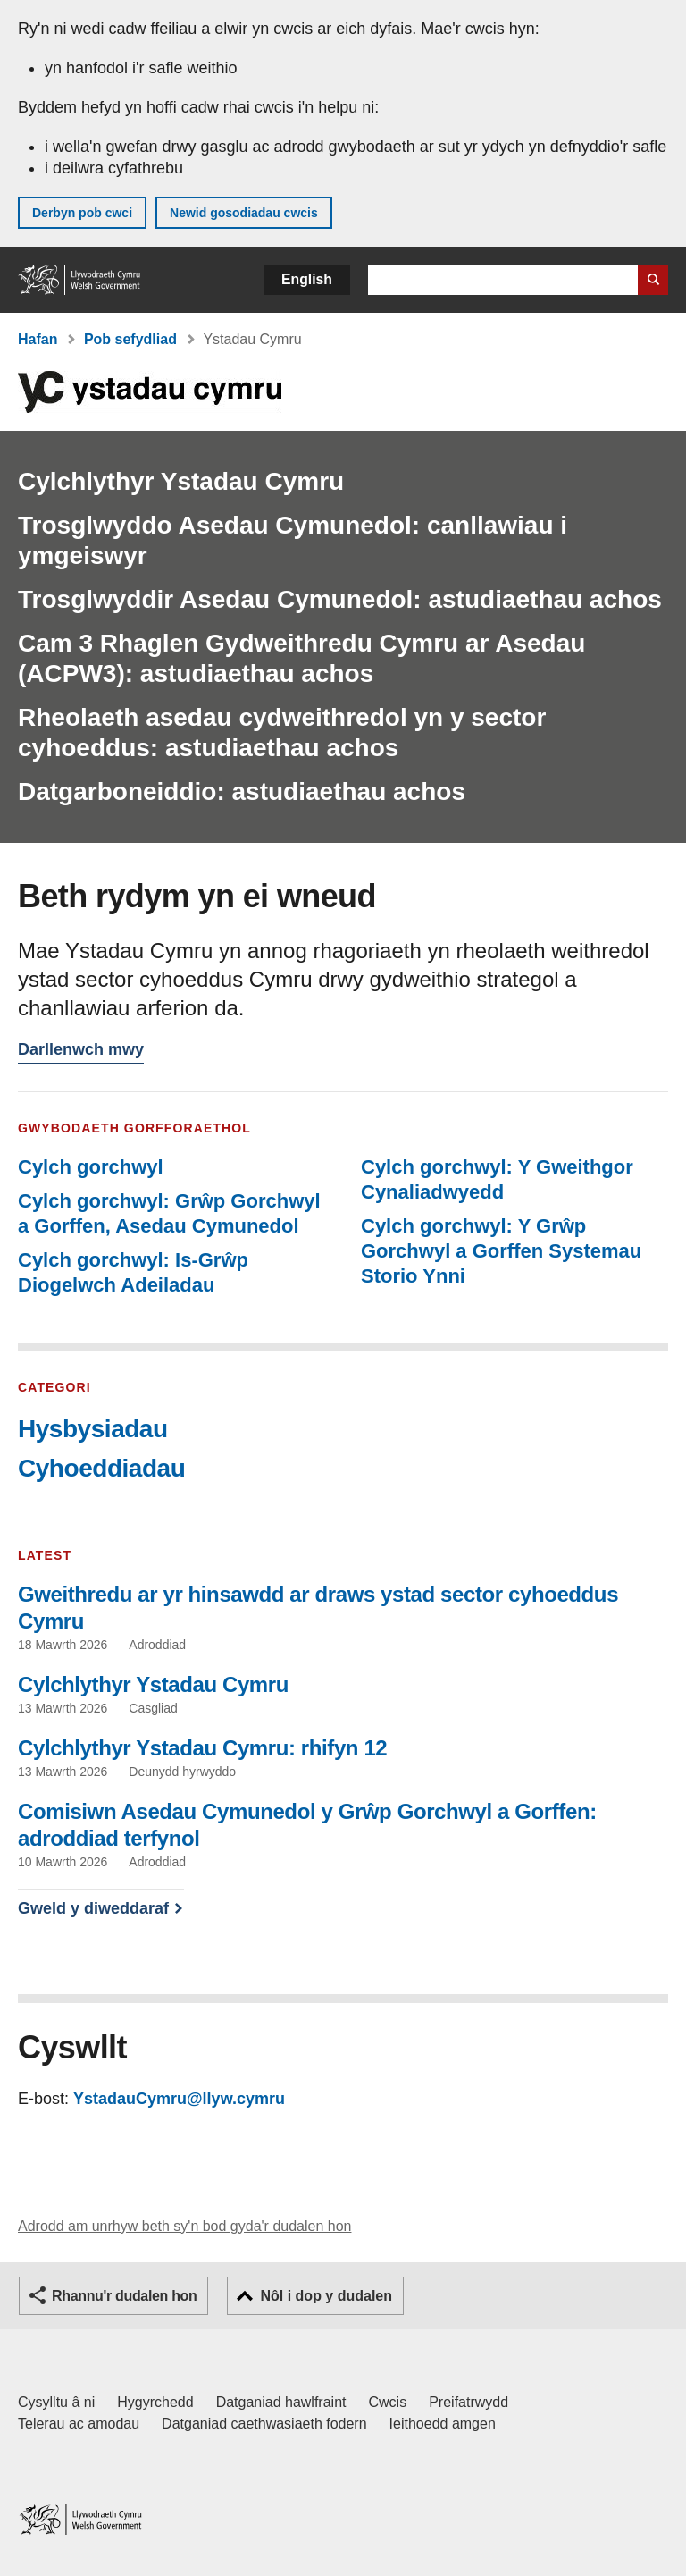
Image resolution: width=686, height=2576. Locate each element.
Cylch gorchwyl (90, 1167)
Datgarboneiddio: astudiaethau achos (241, 791)
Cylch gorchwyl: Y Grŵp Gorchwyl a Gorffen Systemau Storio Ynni (501, 1251)
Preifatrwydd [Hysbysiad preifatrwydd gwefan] (468, 2402)
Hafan (37, 339)
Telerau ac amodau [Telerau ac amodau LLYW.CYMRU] (78, 2423)
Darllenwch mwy (81, 1052)
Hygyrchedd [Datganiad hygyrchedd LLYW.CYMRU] (155, 2402)
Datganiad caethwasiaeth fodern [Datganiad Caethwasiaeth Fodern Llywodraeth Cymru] (264, 2423)
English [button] (306, 279)
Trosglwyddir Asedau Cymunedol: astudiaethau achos (340, 599)
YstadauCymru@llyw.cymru (179, 2099)
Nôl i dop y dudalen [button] (326, 2295)
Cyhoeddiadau (101, 1468)
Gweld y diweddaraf (93, 1908)
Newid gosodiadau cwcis (244, 213)
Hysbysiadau (93, 1429)
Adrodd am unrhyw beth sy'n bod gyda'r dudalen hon (184, 2226)
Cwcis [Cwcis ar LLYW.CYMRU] (388, 2402)
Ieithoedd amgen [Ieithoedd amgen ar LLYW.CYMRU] (442, 2423)
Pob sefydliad (130, 339)
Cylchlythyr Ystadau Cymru (181, 481)
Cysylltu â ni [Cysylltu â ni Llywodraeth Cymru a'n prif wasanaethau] (56, 2402)
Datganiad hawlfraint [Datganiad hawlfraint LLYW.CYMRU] (281, 2402)
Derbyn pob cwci (82, 213)
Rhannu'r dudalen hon (124, 2295)
